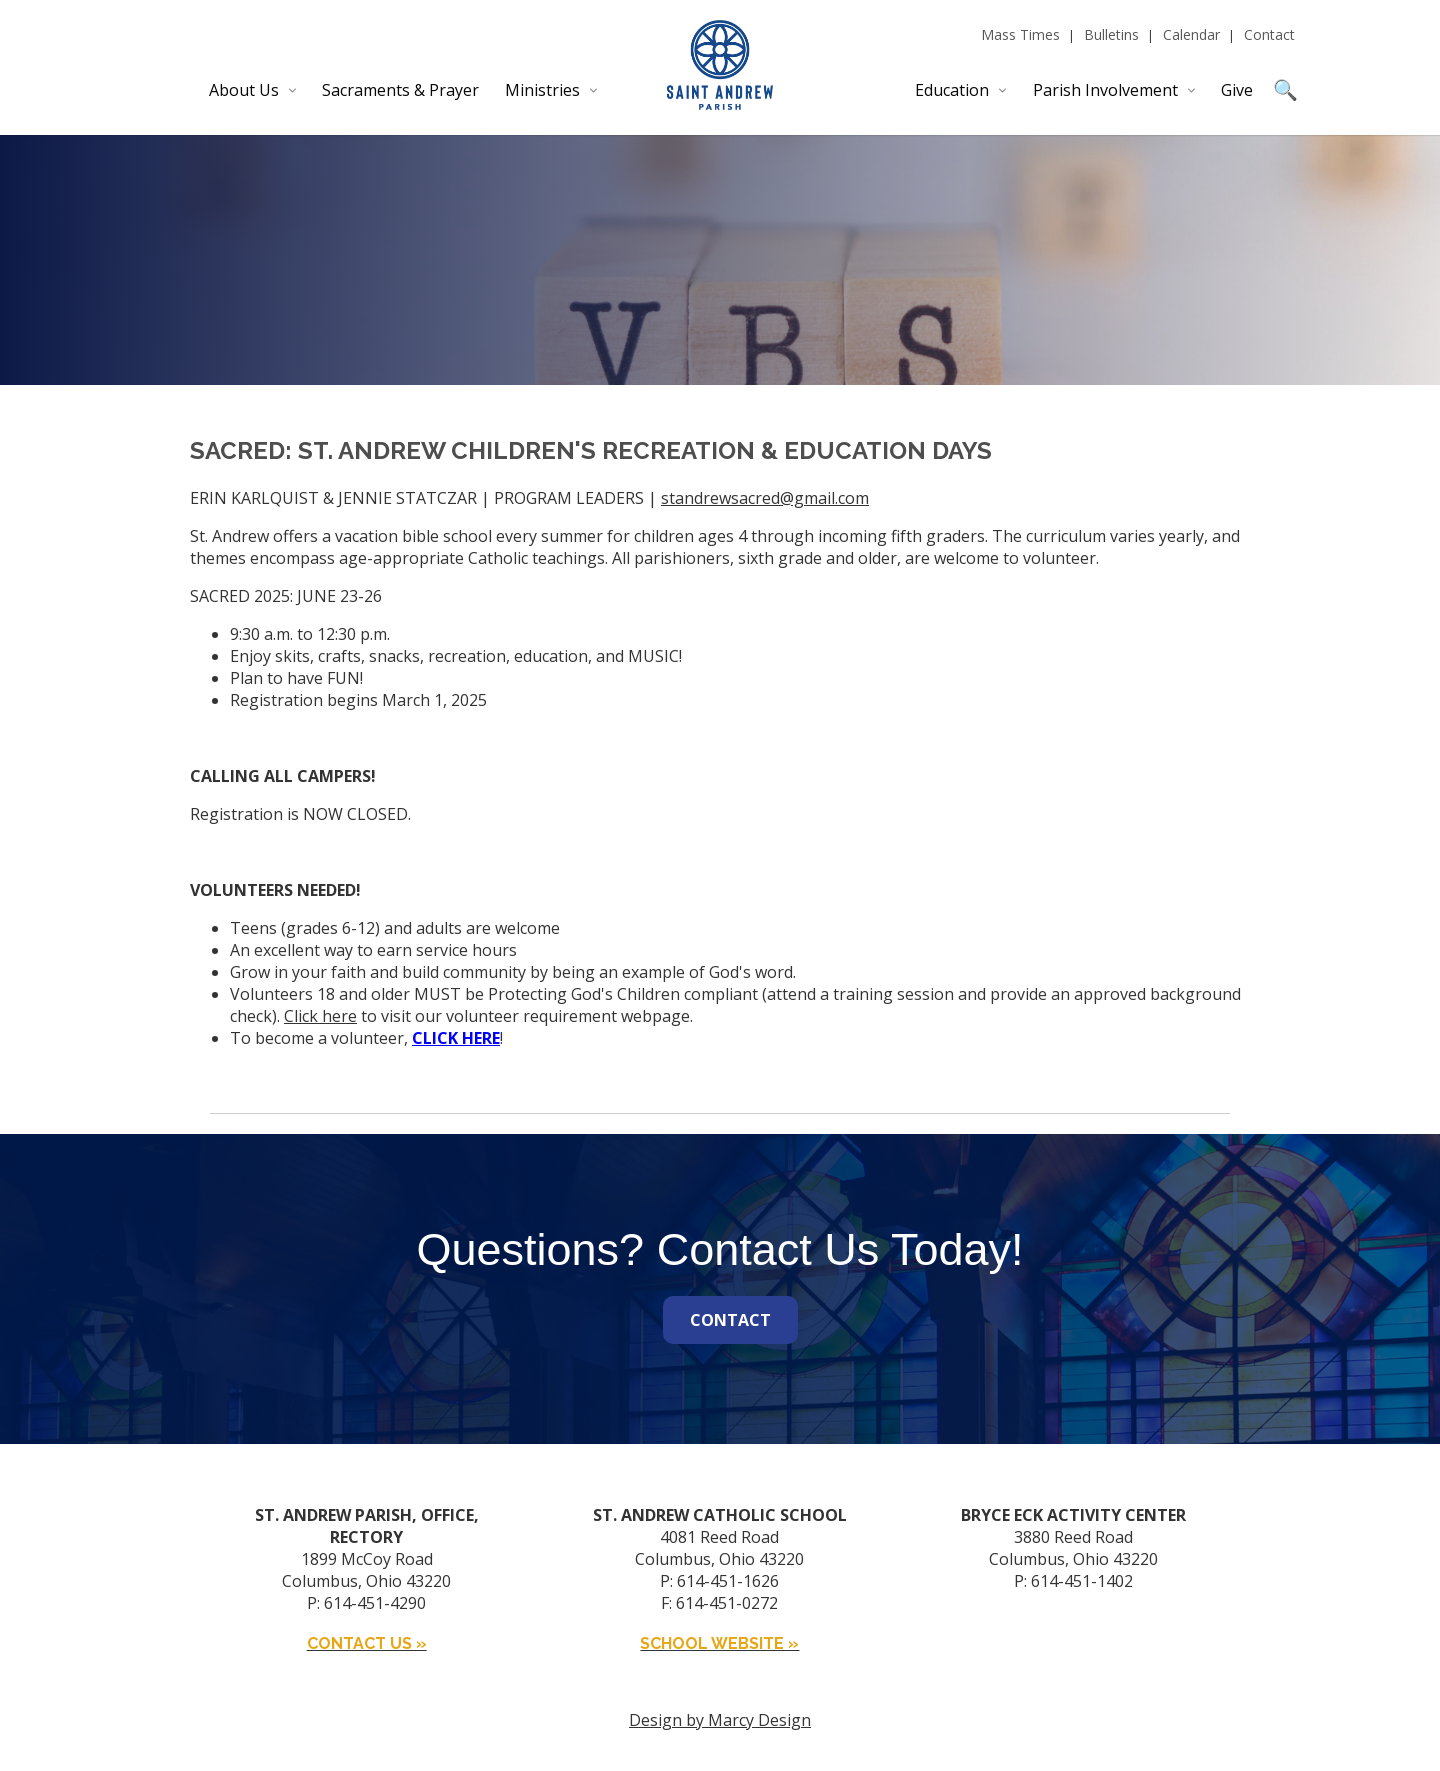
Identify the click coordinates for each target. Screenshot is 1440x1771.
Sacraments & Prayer (400, 90)
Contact (1269, 34)
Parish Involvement (1105, 90)
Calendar (1191, 34)
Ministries (542, 90)
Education (952, 90)
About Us (244, 90)
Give (1237, 90)
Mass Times (1020, 34)
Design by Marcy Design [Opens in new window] (720, 1720)
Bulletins (1111, 34)
